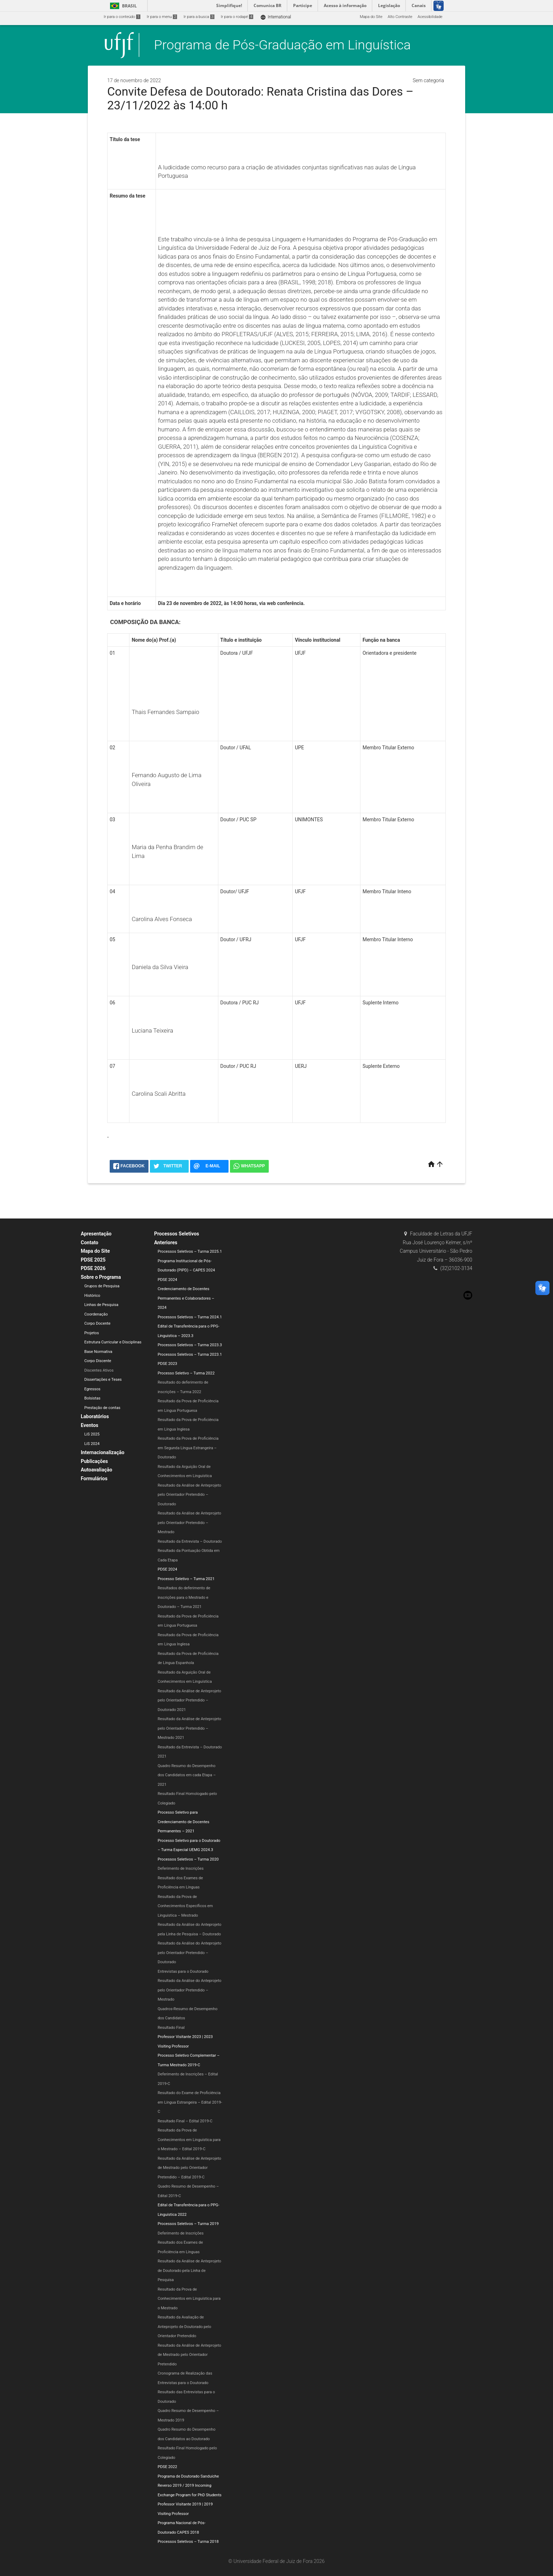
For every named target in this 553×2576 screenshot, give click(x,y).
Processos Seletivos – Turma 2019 (188, 2223)
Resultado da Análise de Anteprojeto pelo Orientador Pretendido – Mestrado (189, 1522)
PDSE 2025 (93, 1260)
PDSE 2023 (167, 1363)
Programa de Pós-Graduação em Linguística (282, 45)
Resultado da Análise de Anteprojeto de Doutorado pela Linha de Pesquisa (189, 2270)
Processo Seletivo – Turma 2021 (186, 1579)
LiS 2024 (91, 1443)
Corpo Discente (97, 1361)
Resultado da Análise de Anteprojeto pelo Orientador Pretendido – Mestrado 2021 (189, 1728)
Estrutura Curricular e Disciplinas (112, 1342)
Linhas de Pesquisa (101, 1304)
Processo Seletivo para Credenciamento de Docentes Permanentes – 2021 (183, 1821)
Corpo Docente (97, 1323)
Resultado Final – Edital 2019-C (185, 2121)
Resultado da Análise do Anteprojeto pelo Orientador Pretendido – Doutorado (189, 1952)
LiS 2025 (91, 1434)
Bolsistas (92, 1398)
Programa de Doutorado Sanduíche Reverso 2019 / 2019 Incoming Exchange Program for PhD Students (189, 2485)
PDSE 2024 (167, 1279)
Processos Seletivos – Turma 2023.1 (190, 1354)
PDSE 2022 (167, 2467)
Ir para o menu (162, 16)
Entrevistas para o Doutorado (183, 1971)
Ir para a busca (198, 16)
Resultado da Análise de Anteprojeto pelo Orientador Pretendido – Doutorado (189, 1494)
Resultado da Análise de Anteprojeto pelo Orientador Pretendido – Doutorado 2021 (189, 1700)
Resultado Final (171, 2027)
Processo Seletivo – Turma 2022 (186, 1373)
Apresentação (96, 1233)
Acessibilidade (430, 16)
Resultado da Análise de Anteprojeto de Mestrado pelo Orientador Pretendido (189, 2354)
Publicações (94, 1461)
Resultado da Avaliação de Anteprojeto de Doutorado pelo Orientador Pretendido (184, 2326)
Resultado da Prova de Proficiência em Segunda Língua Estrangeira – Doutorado (188, 1447)
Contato (89, 1242)
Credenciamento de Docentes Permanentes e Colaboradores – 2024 (186, 1298)
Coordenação (96, 1314)
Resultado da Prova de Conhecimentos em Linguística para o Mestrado (189, 2298)
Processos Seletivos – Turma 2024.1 (190, 1317)
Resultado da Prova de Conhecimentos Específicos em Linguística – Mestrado (185, 1906)
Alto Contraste (400, 16)
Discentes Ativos (99, 1370)
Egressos (92, 1389)
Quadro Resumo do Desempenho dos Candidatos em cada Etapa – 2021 (187, 1775)
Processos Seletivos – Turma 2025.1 (190, 1251)
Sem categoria (428, 80)
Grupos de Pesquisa (102, 1286)
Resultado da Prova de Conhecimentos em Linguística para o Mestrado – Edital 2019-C (189, 2139)
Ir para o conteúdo (122, 16)
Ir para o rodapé (237, 16)
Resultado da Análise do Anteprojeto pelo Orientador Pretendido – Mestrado (189, 1990)
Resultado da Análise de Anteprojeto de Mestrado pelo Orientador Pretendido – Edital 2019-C (189, 2167)
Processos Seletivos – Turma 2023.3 (190, 1345)
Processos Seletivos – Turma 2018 (188, 2541)
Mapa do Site (371, 16)
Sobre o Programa (101, 1277)
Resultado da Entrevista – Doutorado (190, 1541)
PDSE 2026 (93, 1268)
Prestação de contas (102, 1407)
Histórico (92, 1295)
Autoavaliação (96, 1470)
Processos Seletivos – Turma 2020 (188, 1859)
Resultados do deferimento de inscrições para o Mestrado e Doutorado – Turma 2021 (184, 1597)
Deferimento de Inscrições (180, 1868)
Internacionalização (102, 1452)
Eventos (89, 1425)
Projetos (91, 1333)
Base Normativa (98, 1351)
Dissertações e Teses (103, 1379)
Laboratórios (95, 1416)
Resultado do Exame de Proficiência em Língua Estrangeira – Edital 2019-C (190, 2102)
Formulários (94, 1478)
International (275, 17)
